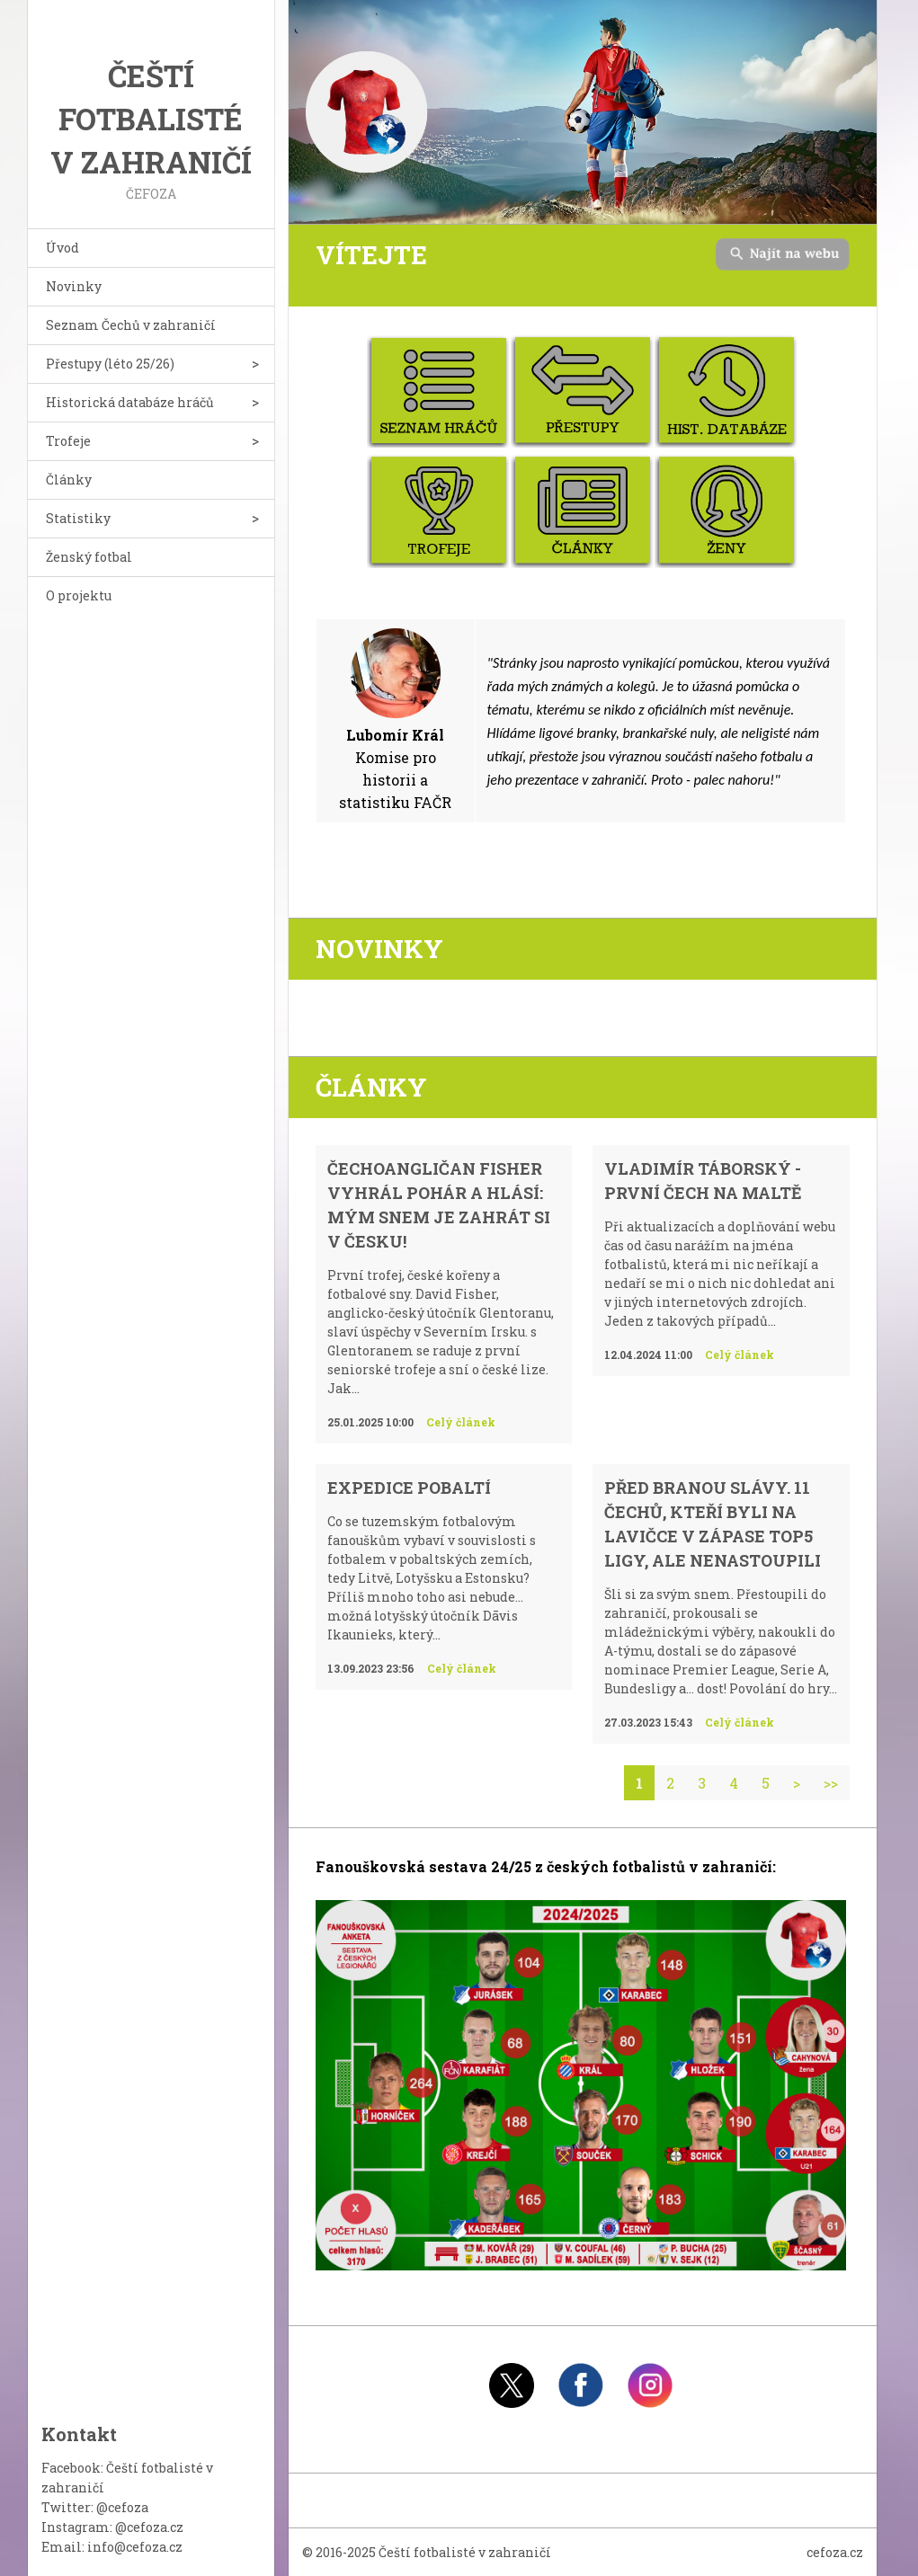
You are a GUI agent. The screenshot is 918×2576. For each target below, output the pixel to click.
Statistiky (78, 518)
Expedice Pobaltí (409, 1487)
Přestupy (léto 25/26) (110, 363)
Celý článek (460, 1422)
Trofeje (68, 440)
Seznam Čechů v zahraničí (131, 324)
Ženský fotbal (89, 556)
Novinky (74, 286)
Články (69, 479)
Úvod (62, 247)
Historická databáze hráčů (130, 402)
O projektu (78, 595)
